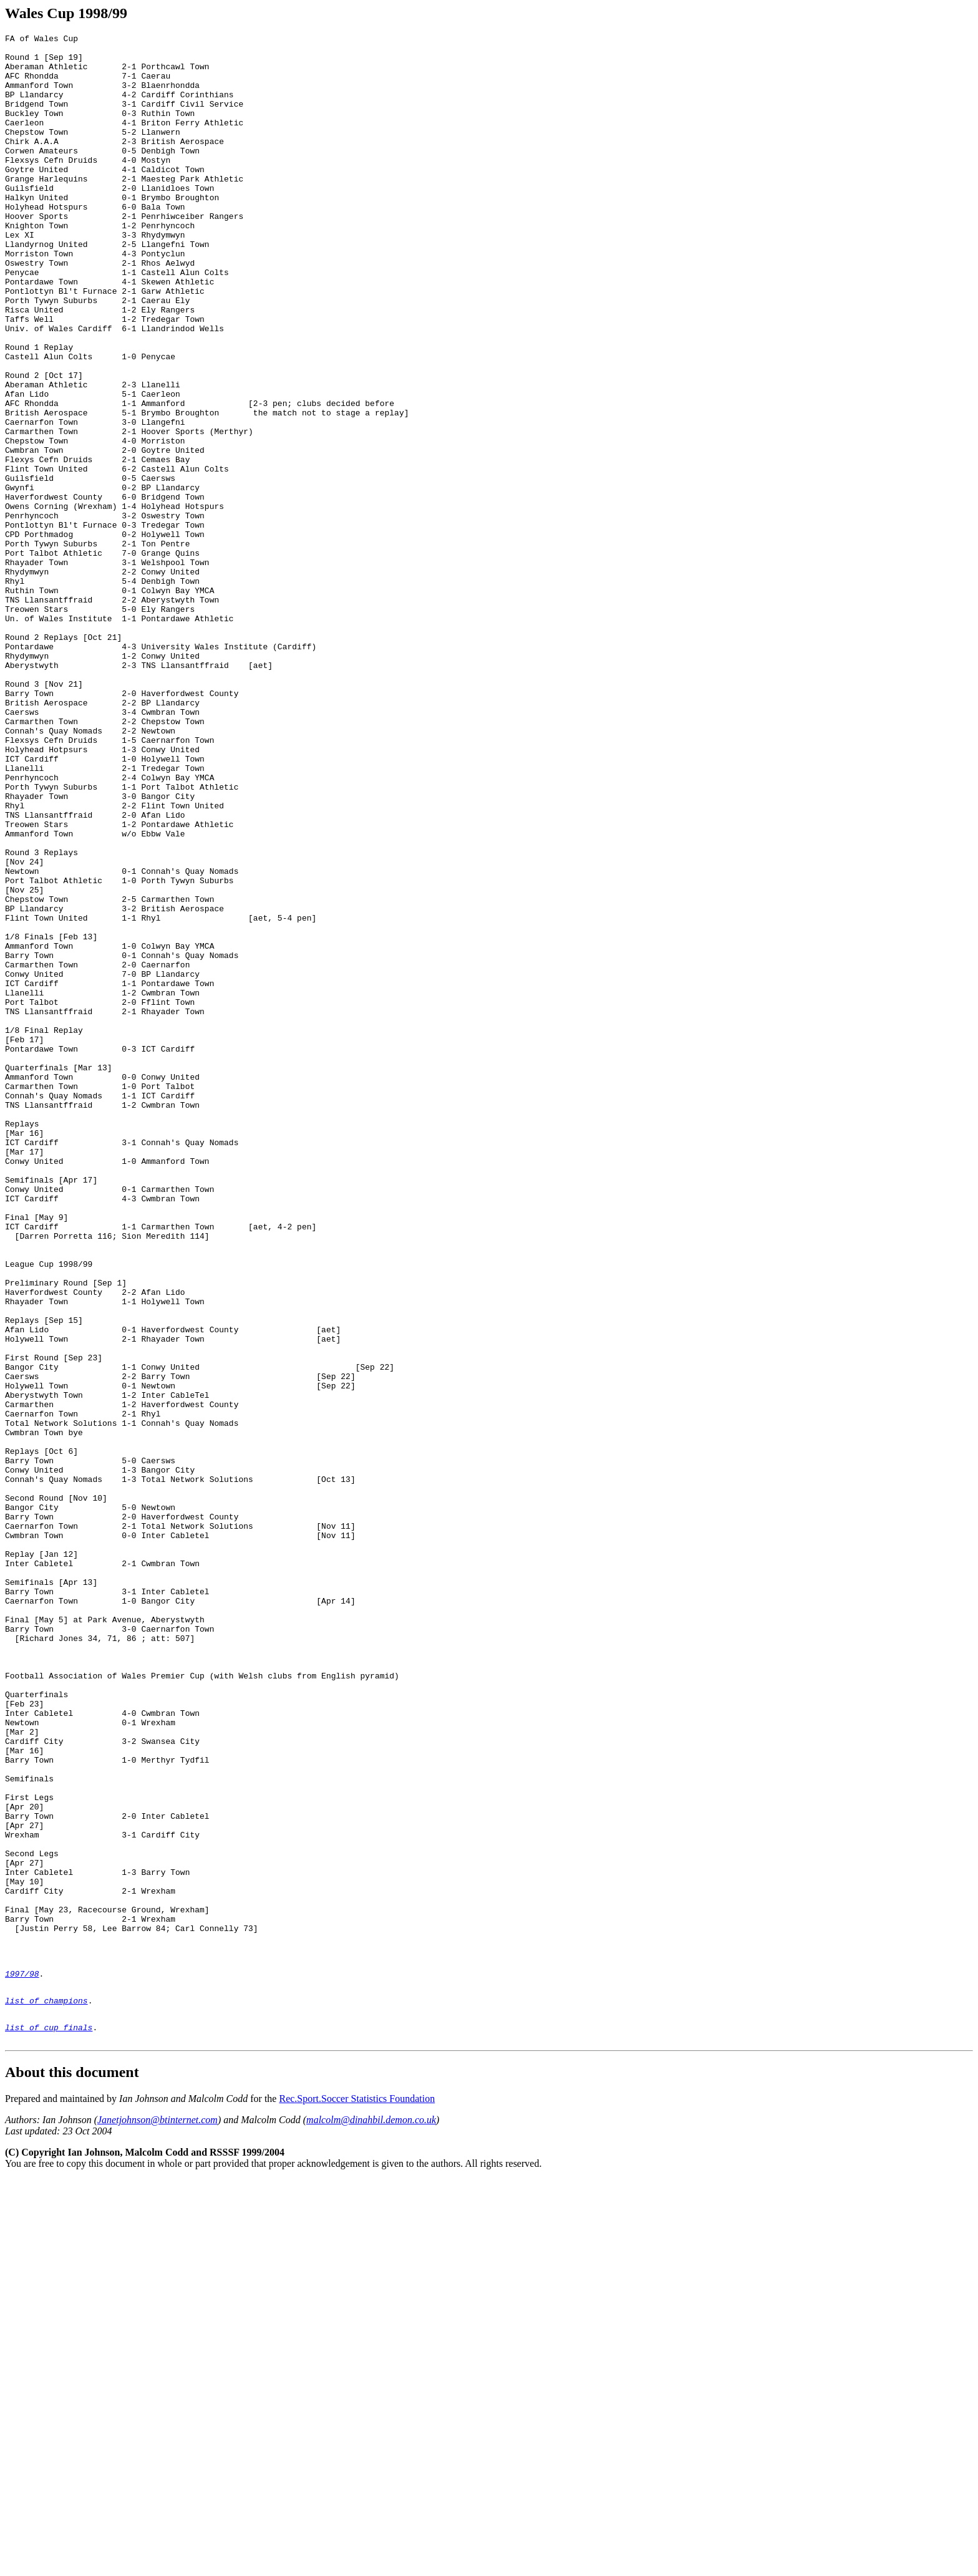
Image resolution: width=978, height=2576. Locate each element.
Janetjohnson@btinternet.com (157, 2516)
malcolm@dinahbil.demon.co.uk (371, 2516)
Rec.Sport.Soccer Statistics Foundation (357, 2495)
